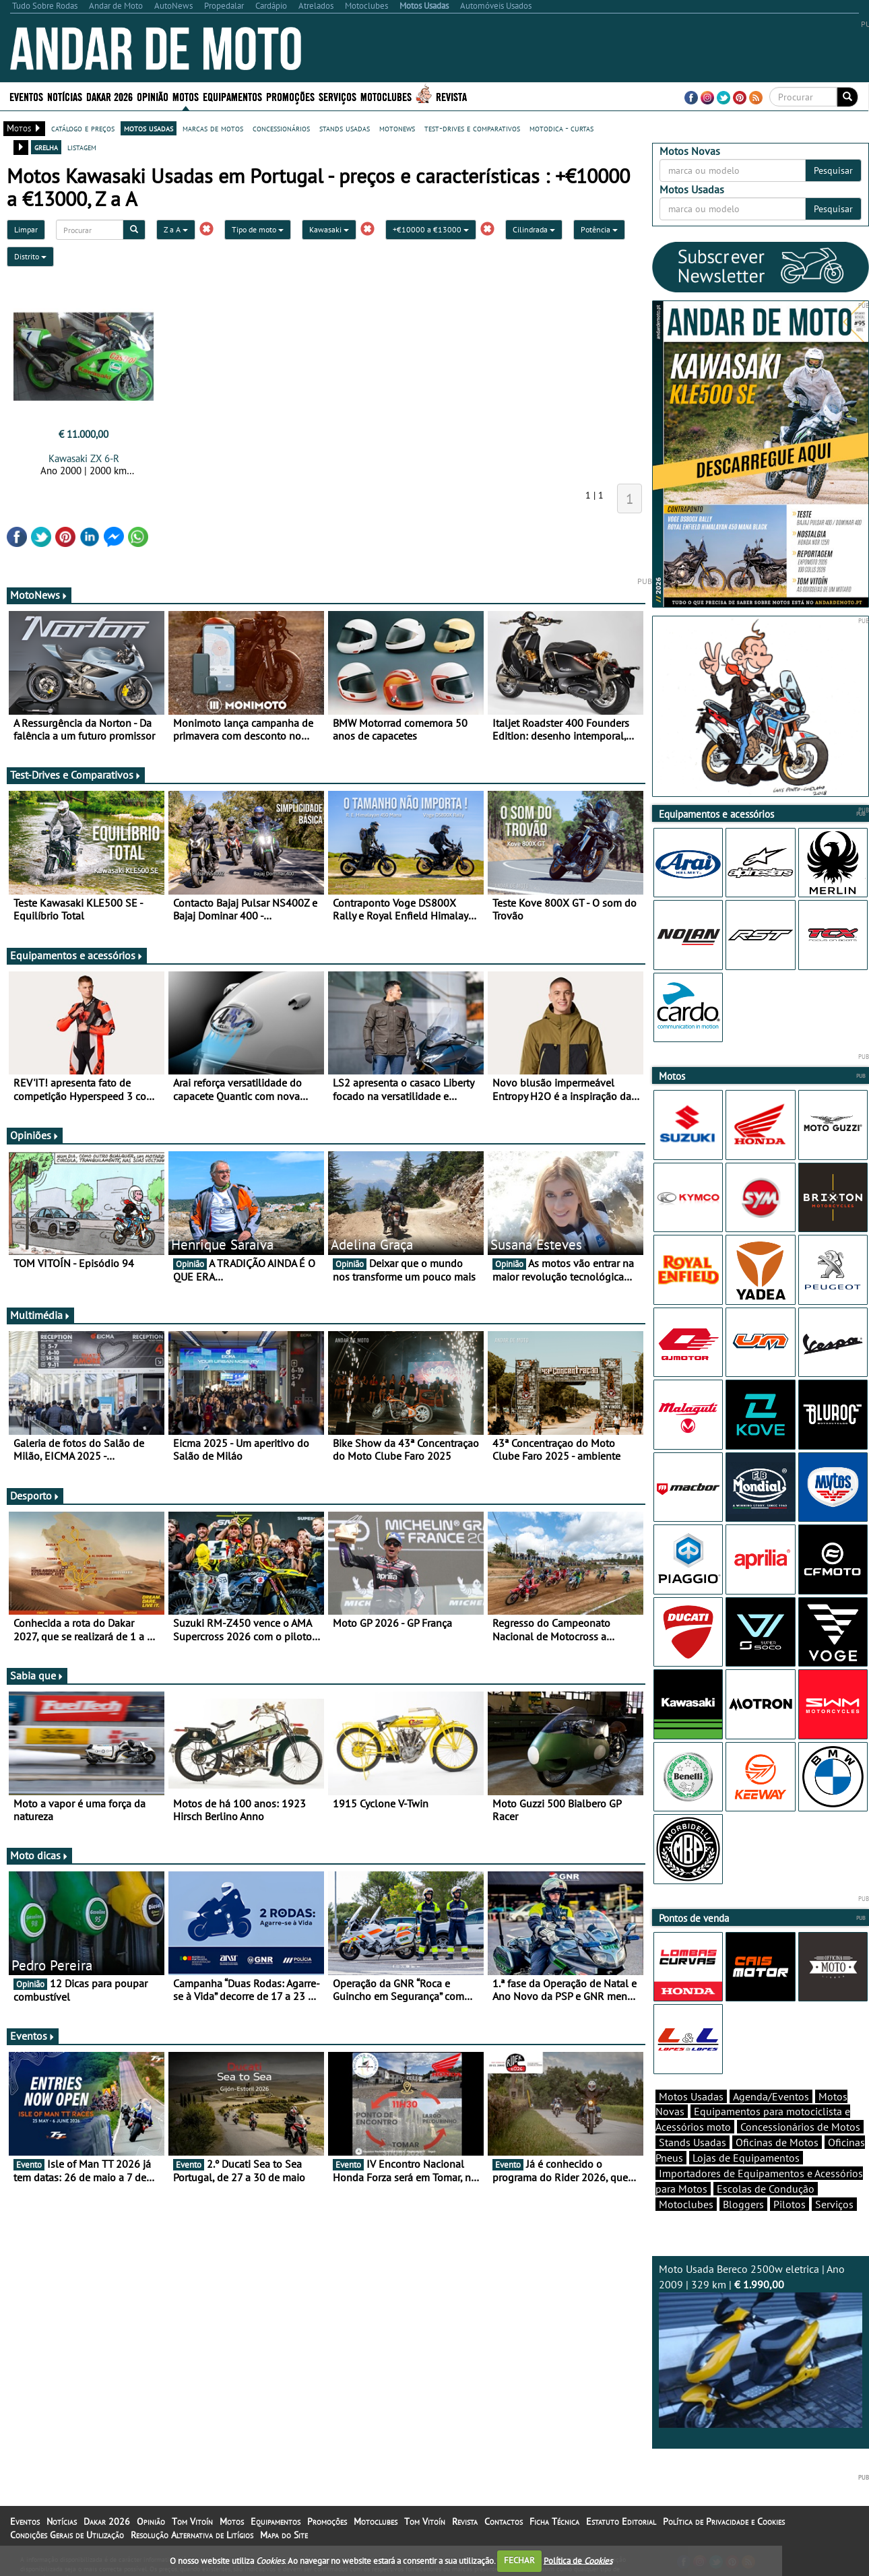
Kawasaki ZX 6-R (84, 458)
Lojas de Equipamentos (746, 2157)
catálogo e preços (83, 128)
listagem (81, 147)
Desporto (35, 1495)
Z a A (176, 229)
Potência (599, 229)
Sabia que (37, 1675)
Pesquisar (833, 170)
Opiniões (34, 1135)
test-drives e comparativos (472, 128)
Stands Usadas (692, 2142)
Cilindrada (534, 229)
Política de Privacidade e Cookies (724, 2521)
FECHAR (519, 2560)
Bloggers (743, 2204)
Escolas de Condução (765, 2188)
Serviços (337, 96)
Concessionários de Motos (800, 2126)
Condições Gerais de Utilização (67, 2535)
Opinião (152, 96)
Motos (185, 96)
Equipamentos (232, 96)
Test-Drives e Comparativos (75, 774)
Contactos (503, 2521)
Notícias (64, 96)
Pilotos (789, 2204)
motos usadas (148, 128)
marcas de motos (213, 128)
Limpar (26, 229)
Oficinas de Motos (777, 2142)
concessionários (281, 128)
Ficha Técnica (554, 2521)
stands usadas (344, 128)
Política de (578, 2560)
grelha (46, 147)
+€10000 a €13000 (431, 229)
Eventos (26, 96)
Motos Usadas (691, 2096)
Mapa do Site (284, 2535)
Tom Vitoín (192, 2521)
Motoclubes (386, 96)
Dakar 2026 (109, 96)
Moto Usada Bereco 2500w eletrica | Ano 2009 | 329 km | (761, 2345)
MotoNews (39, 595)
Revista (451, 96)
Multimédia (40, 1315)
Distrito (30, 256)
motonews (397, 128)
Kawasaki (329, 229)
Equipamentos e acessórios (76, 955)
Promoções (290, 96)
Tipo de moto (258, 229)
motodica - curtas (561, 128)
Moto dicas (39, 1855)
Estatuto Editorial (621, 2521)
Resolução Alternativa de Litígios (192, 2535)
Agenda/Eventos (771, 2096)
